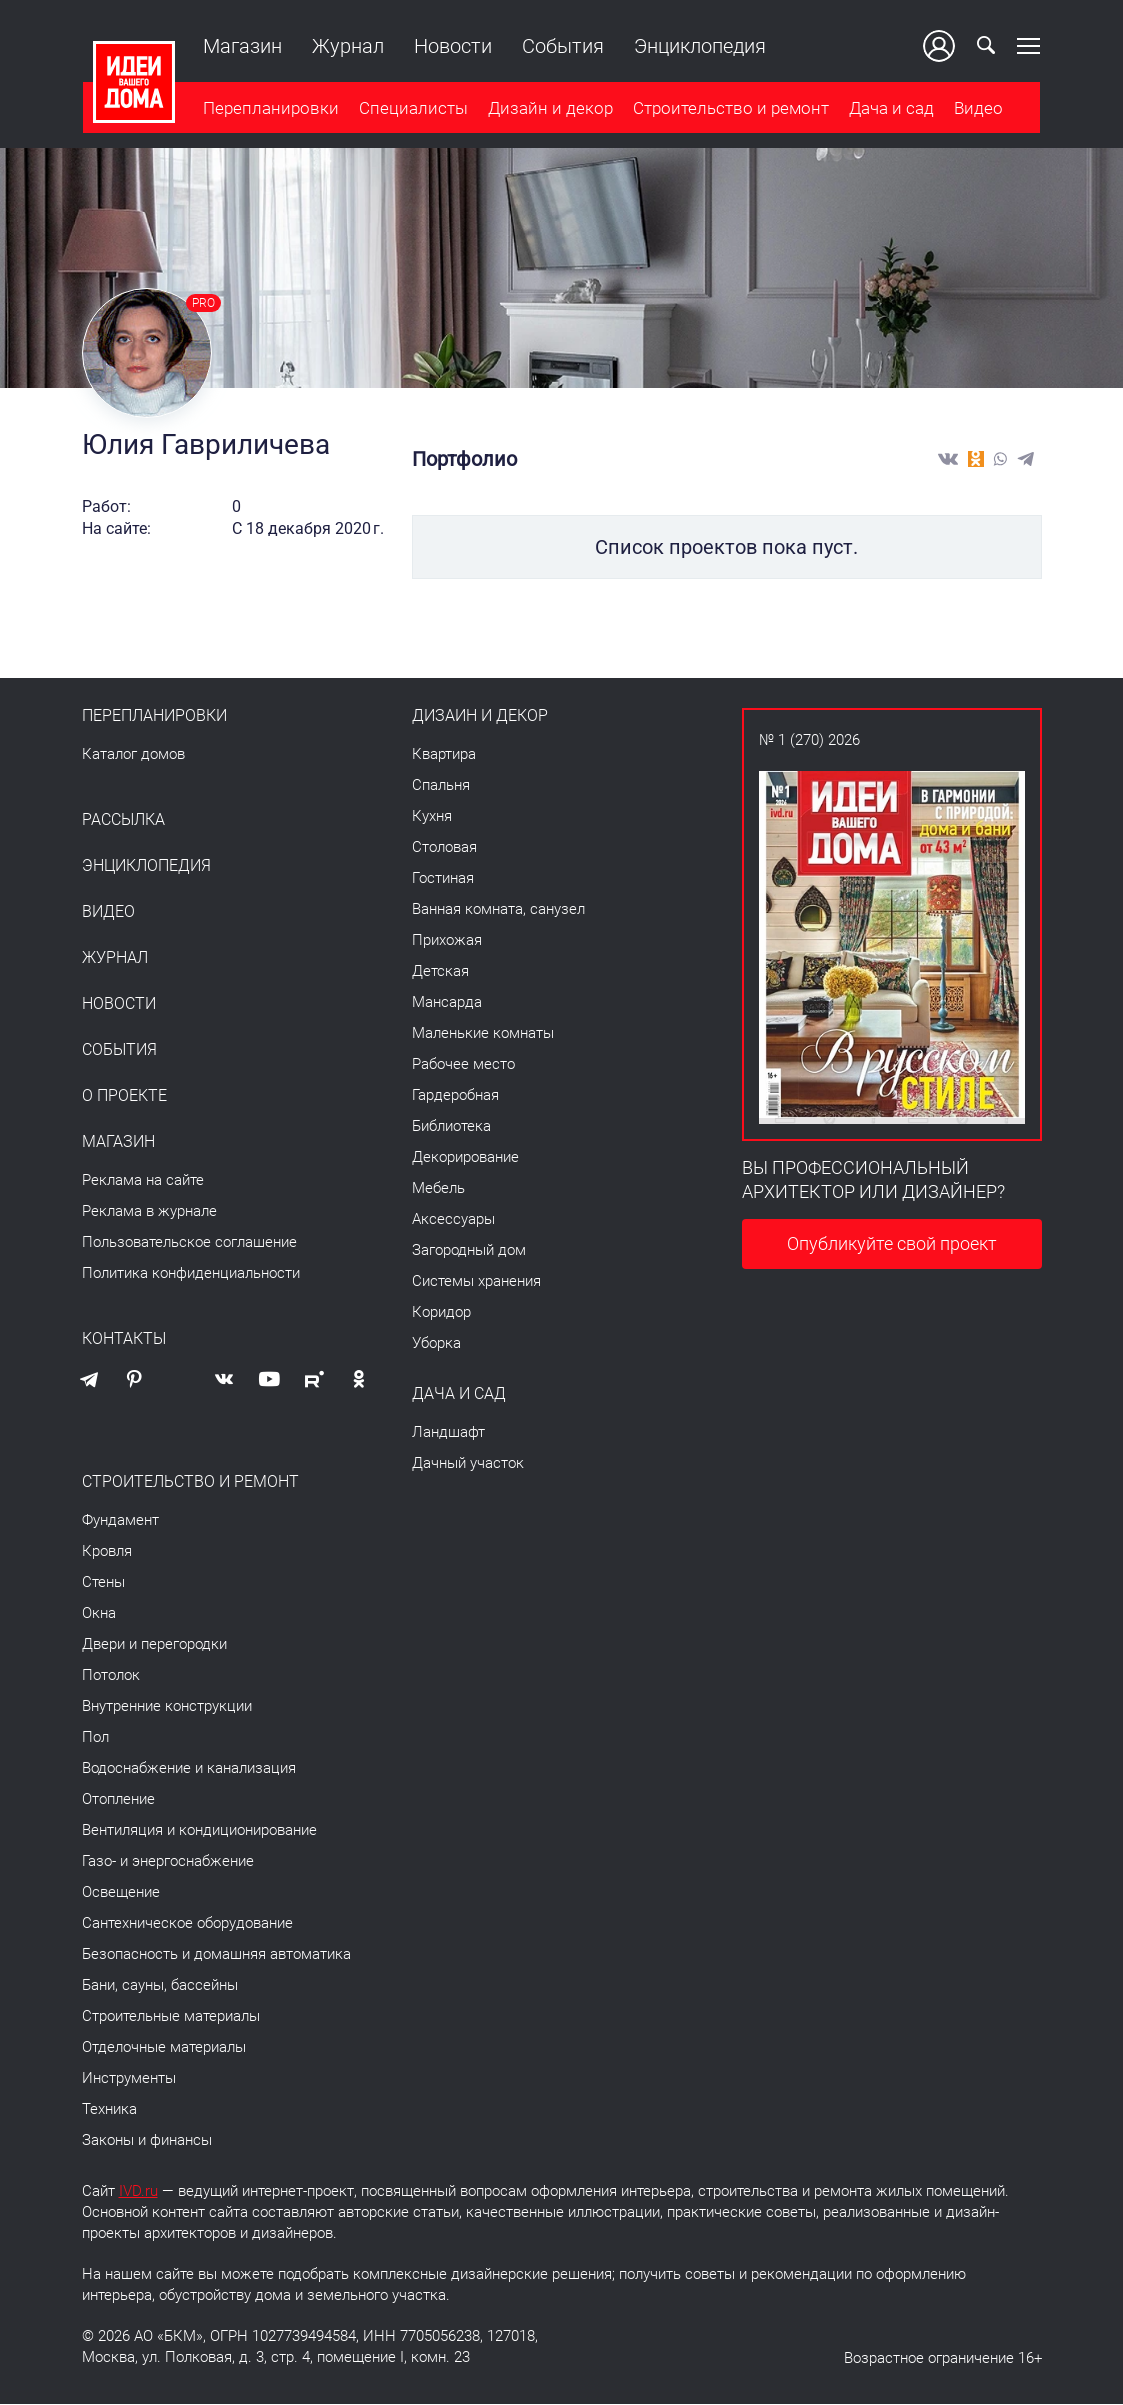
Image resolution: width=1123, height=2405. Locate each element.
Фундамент (120, 1521)
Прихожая (447, 941)
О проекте (124, 1097)
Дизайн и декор (549, 109)
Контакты (124, 1340)
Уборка (436, 1344)
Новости (452, 46)
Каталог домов (133, 755)
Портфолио (464, 460)
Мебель (438, 1189)
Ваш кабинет (941, 46)
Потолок (111, 1676)
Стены (103, 1583)
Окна (99, 1614)
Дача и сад (890, 109)
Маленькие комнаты (483, 1034)
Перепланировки (270, 109)
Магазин (241, 46)
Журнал (347, 46)
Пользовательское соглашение (189, 1243)
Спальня (441, 786)
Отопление (118, 1800)
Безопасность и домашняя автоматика (216, 1955)
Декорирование (465, 1158)
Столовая (444, 848)
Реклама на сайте (143, 1181)
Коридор (441, 1313)
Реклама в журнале (149, 1212)
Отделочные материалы (164, 2048)
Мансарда (447, 1003)
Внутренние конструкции (167, 1707)
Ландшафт (448, 1433)
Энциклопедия (699, 46)
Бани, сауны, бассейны (160, 1986)
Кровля (107, 1552)
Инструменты (129, 2079)
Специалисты (412, 109)
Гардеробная (455, 1096)
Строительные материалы (171, 2017)
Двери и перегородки (154, 1645)
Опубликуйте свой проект (892, 1244)
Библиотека (451, 1127)
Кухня (432, 817)
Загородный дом (469, 1251)
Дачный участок (468, 1464)
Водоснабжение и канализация (189, 1769)
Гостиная (443, 879)
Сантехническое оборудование (187, 1924)
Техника (109, 2110)
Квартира (444, 755)
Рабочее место (463, 1065)
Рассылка (123, 821)
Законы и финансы (147, 2141)
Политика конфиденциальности (191, 1274)
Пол (95, 1738)
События (562, 46)
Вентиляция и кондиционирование (199, 1831)
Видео (977, 109)
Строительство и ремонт (730, 109)
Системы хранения (476, 1282)
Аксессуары (453, 1220)
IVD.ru (138, 2192)
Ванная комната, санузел (498, 910)
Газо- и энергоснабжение (168, 1862)
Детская (440, 972)
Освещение (121, 1893)
